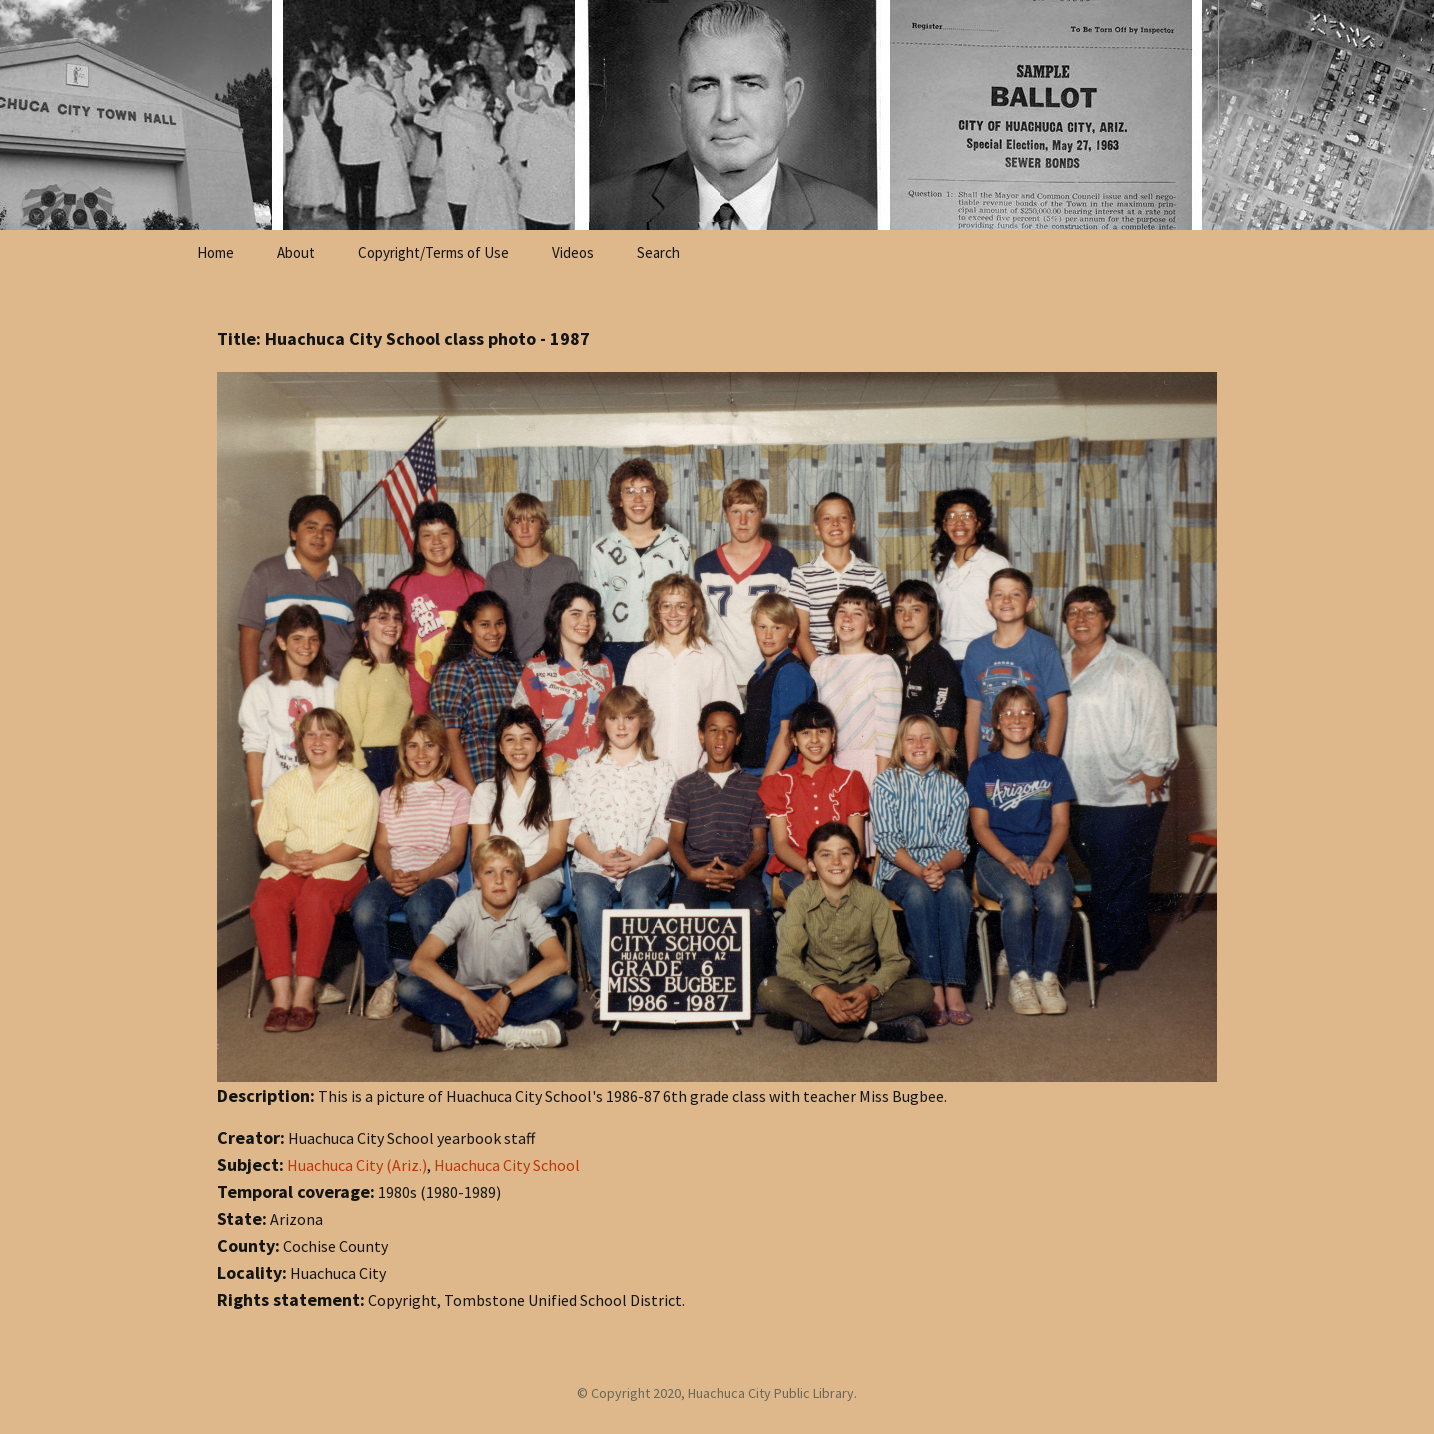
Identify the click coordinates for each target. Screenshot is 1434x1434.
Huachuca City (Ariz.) (357, 1165)
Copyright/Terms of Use (433, 252)
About (296, 252)
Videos (573, 252)
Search (658, 252)
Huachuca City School (507, 1165)
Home (215, 252)
